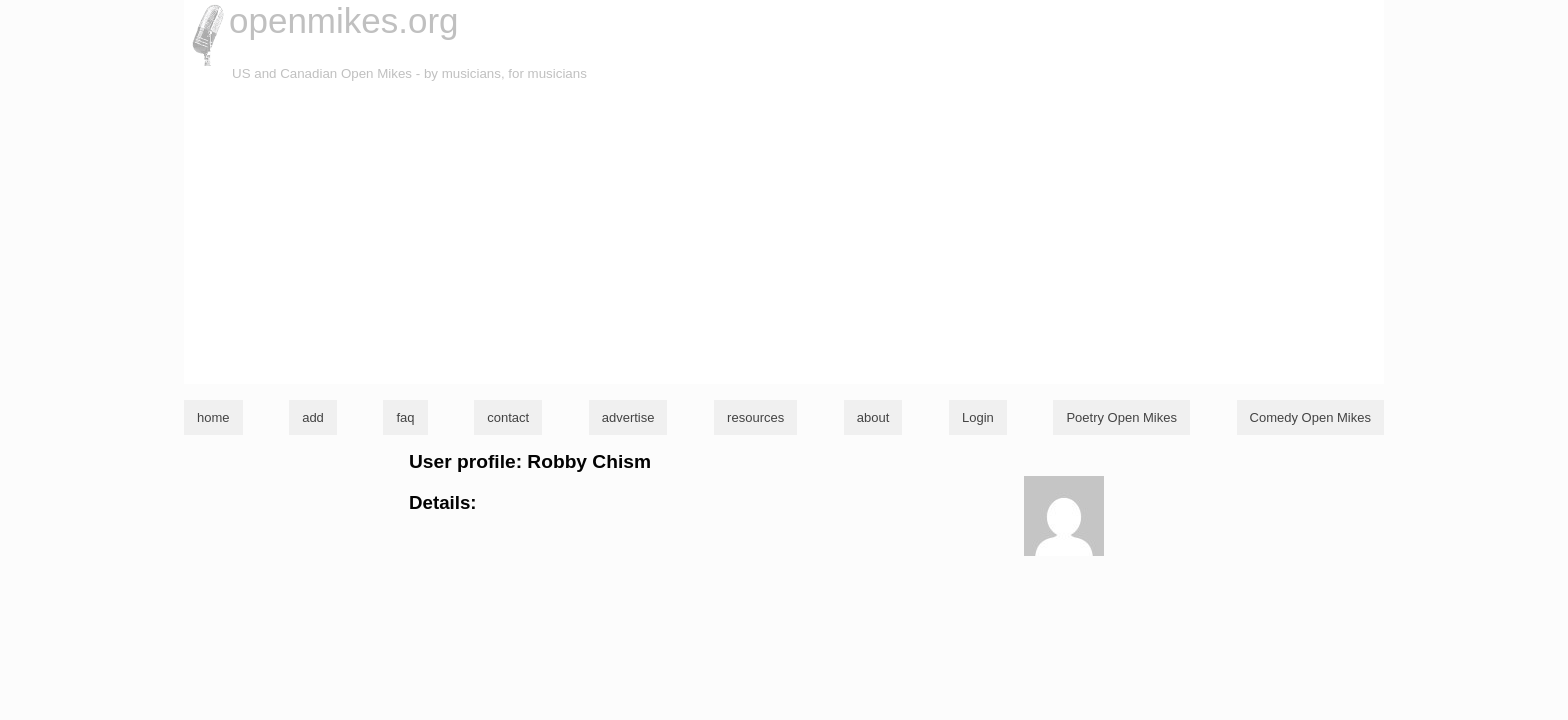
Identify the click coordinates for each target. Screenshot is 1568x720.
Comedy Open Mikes (1310, 417)
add (313, 417)
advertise (628, 417)
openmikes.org (344, 20)
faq (405, 417)
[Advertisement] (784, 234)
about (873, 417)
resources (755, 417)
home (213, 417)
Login (978, 417)
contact (508, 417)
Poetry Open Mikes (1121, 417)
